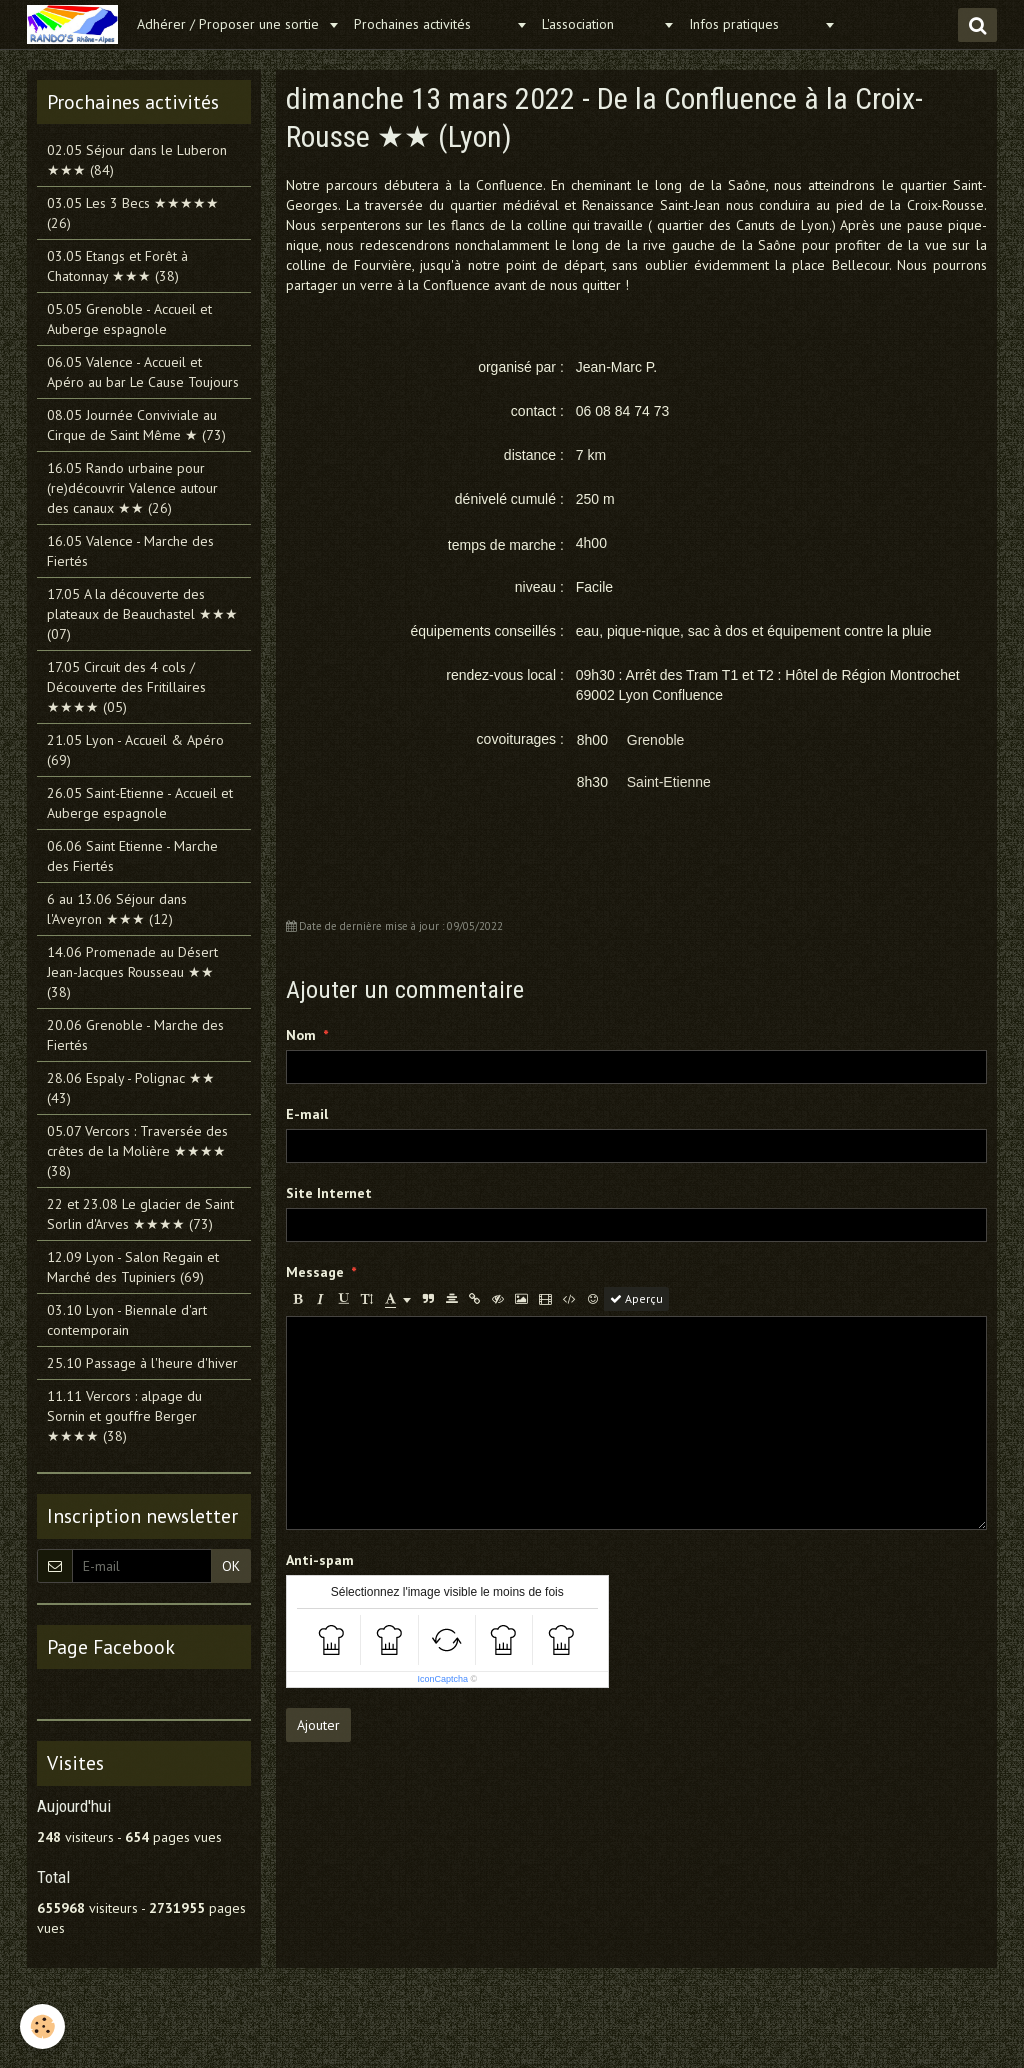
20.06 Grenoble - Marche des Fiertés (135, 1035)
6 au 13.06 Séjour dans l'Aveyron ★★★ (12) (117, 909)
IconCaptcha (442, 1679)
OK (231, 1566)
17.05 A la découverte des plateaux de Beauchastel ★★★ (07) (142, 614)
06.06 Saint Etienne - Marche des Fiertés (132, 856)
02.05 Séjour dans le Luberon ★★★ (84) (137, 160)
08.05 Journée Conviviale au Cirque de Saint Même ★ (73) (136, 425)
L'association (600, 24)
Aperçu (636, 1298)
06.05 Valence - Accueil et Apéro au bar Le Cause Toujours (143, 372)
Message (315, 1272)
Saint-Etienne (669, 782)
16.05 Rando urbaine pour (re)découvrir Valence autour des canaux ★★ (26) (132, 488)
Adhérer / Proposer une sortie (230, 24)
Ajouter (318, 1725)
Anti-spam (320, 1560)
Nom (301, 1035)
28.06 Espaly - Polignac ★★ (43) (131, 1088)
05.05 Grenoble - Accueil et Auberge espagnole (129, 319)
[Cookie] (42, 2026)
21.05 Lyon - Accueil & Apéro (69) (135, 750)
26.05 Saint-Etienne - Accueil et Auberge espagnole (140, 803)
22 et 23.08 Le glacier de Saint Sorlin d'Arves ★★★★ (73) (140, 1214)
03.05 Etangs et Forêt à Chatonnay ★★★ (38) (117, 266)
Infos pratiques (754, 24)
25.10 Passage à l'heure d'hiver (142, 1363)
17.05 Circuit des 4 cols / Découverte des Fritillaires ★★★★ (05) (126, 687)
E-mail (307, 1114)
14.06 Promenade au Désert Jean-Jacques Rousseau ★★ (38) (132, 972)
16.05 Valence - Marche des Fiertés (130, 551)
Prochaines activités (432, 24)
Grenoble (656, 740)
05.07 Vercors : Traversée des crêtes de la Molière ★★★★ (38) (137, 1151)
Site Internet (329, 1193)
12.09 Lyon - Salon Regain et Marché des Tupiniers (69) (133, 1267)
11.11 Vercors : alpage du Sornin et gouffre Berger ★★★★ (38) (124, 1416)
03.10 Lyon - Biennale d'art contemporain (127, 1320)
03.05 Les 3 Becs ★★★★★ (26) (133, 213)
